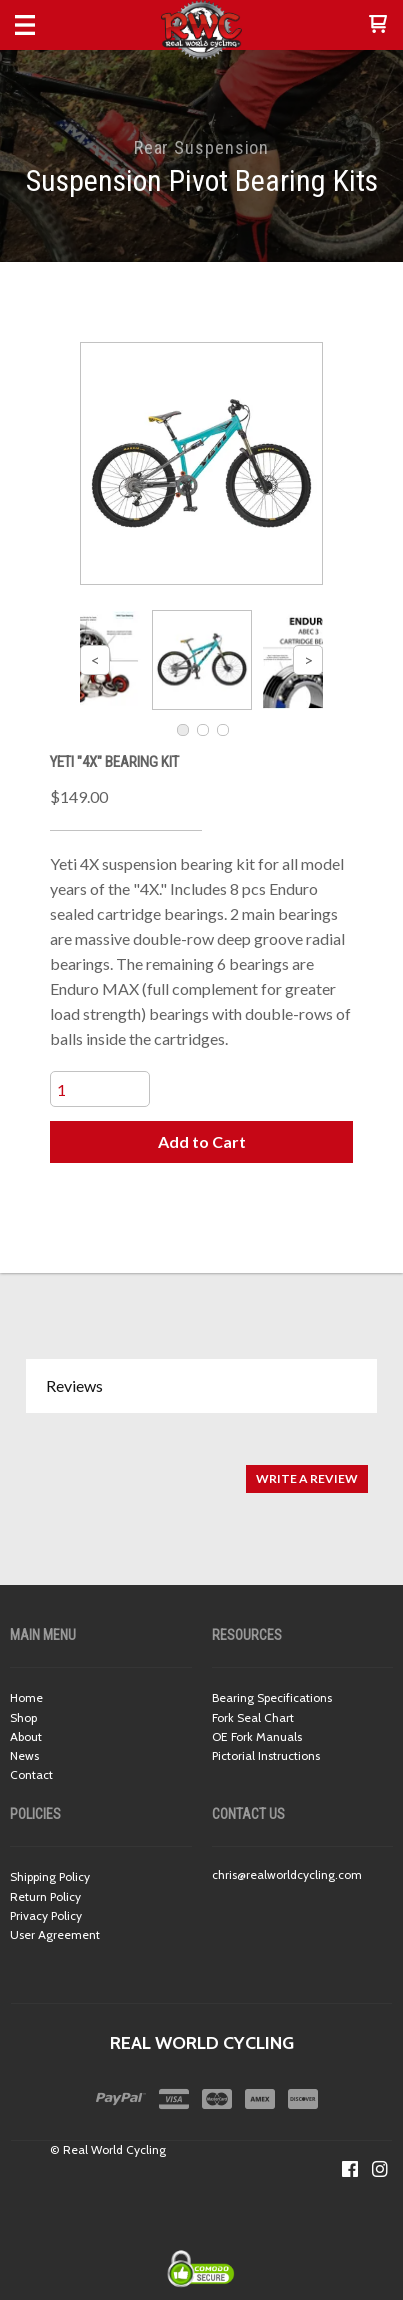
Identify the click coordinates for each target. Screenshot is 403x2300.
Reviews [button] (74, 1385)
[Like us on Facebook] (350, 2169)
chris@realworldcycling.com (287, 1874)
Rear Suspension (202, 147)
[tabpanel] (201, 1468)
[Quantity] (100, 1089)
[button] (378, 25)
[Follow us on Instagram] (380, 2169)
